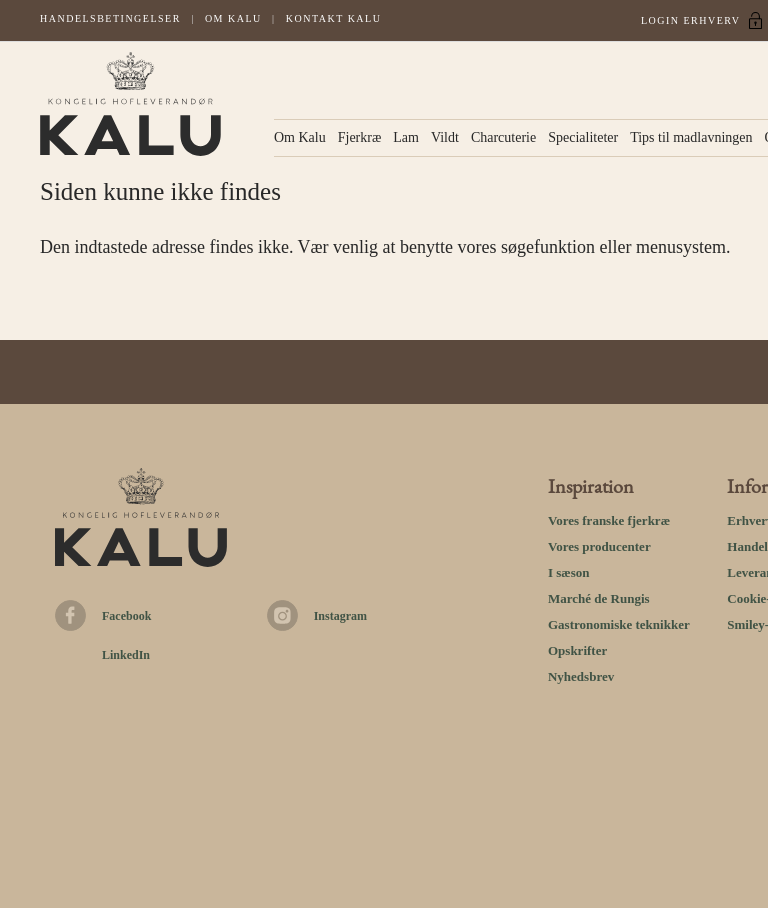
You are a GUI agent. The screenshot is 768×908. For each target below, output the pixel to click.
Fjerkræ (360, 137)
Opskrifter (577, 650)
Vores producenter (599, 546)
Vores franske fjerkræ (609, 520)
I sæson (569, 572)
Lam (406, 137)
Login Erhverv (691, 20)
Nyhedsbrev (581, 676)
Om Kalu (233, 18)
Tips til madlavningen (691, 137)
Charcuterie (503, 137)
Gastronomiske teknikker (619, 624)
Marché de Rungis (599, 598)
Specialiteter (583, 137)
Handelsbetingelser (110, 18)
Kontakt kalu (334, 18)
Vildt (445, 137)
